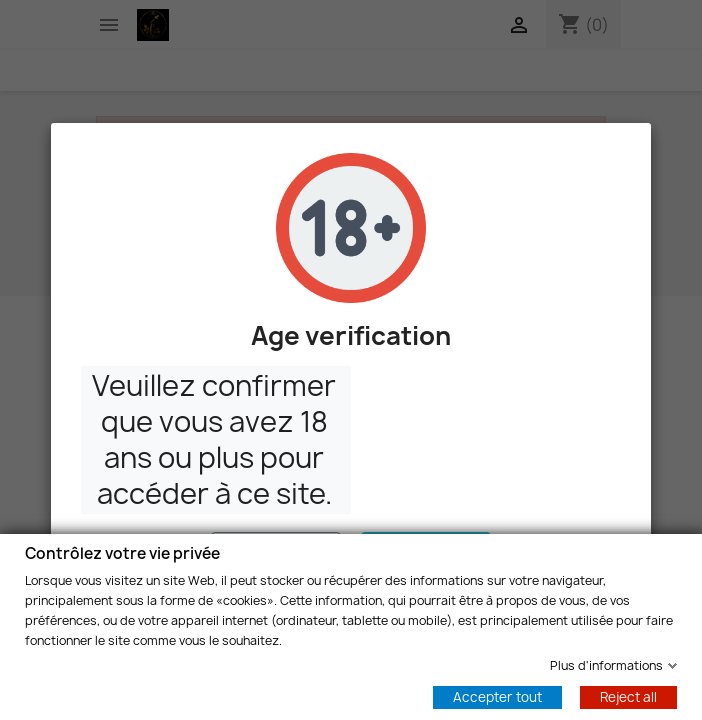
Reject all (628, 696)
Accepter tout (497, 696)
